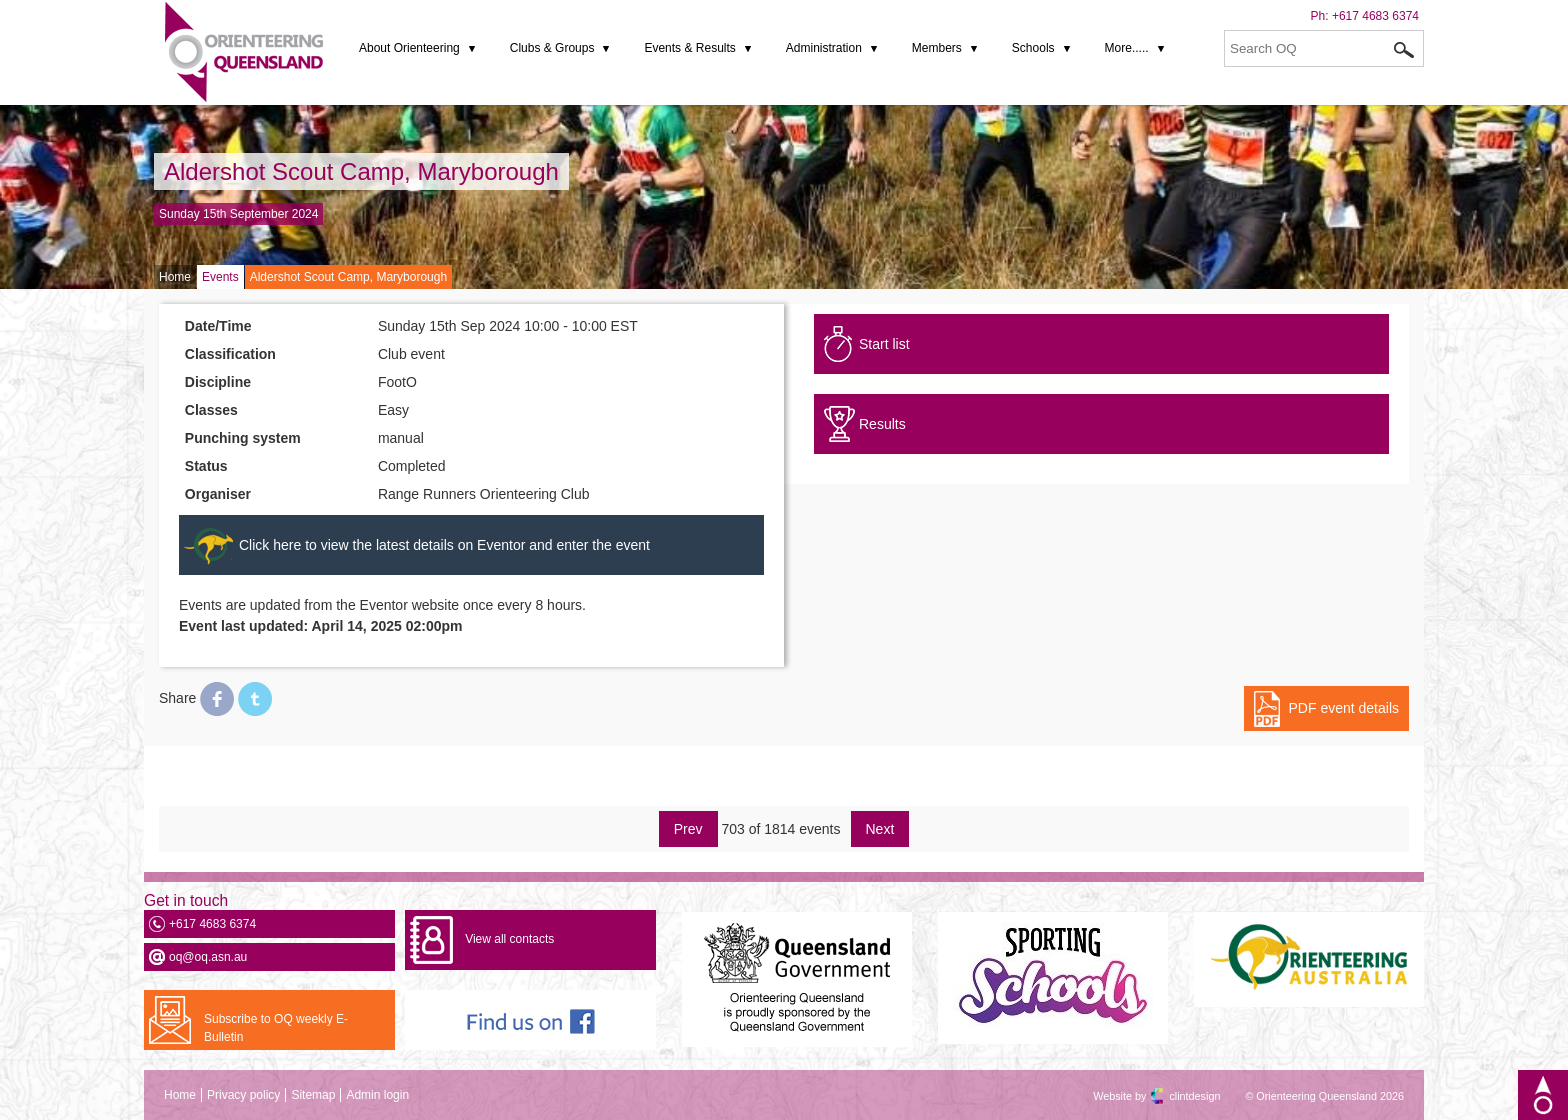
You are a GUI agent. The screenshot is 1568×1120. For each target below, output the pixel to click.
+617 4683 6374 (1375, 16)
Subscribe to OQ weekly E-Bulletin (276, 1028)
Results (882, 424)
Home (175, 277)
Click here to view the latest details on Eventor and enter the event (444, 545)
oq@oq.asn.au (208, 957)
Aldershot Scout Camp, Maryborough (361, 171)
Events (220, 277)
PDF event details (1344, 708)
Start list (884, 344)
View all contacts (509, 939)
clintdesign (1177, 1096)
